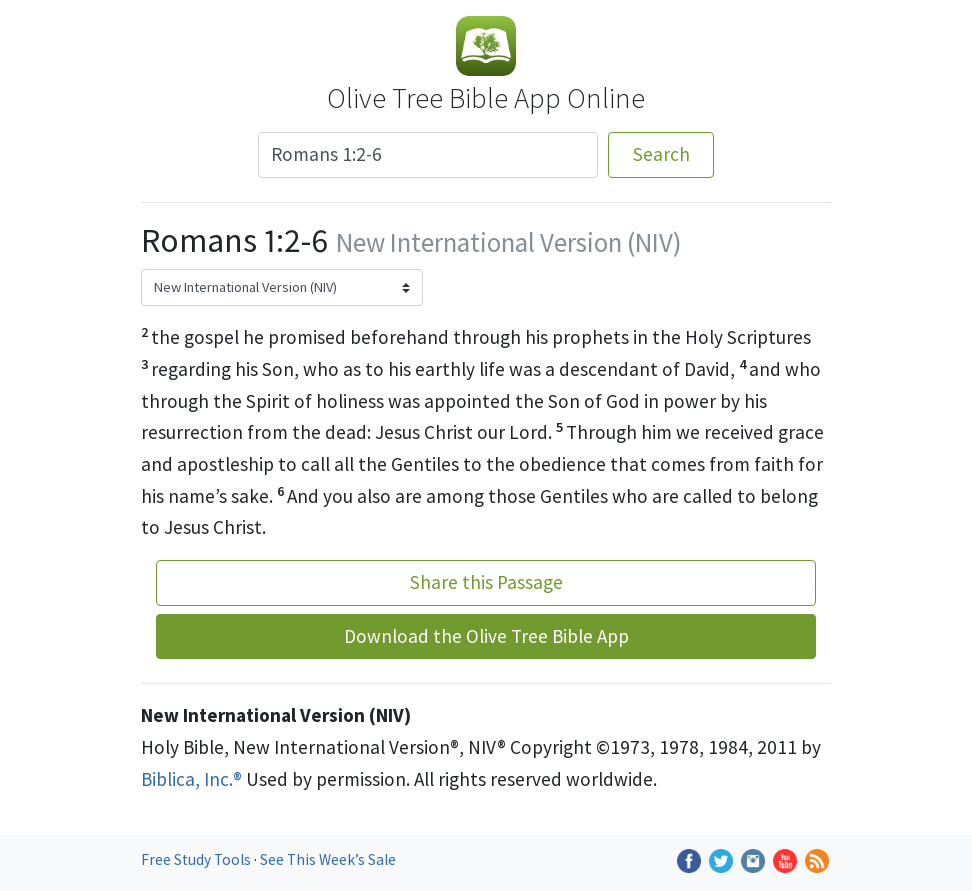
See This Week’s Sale (328, 859)
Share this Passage (486, 582)
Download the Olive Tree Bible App (486, 636)
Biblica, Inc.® (191, 779)
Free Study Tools (197, 859)
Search (661, 154)
